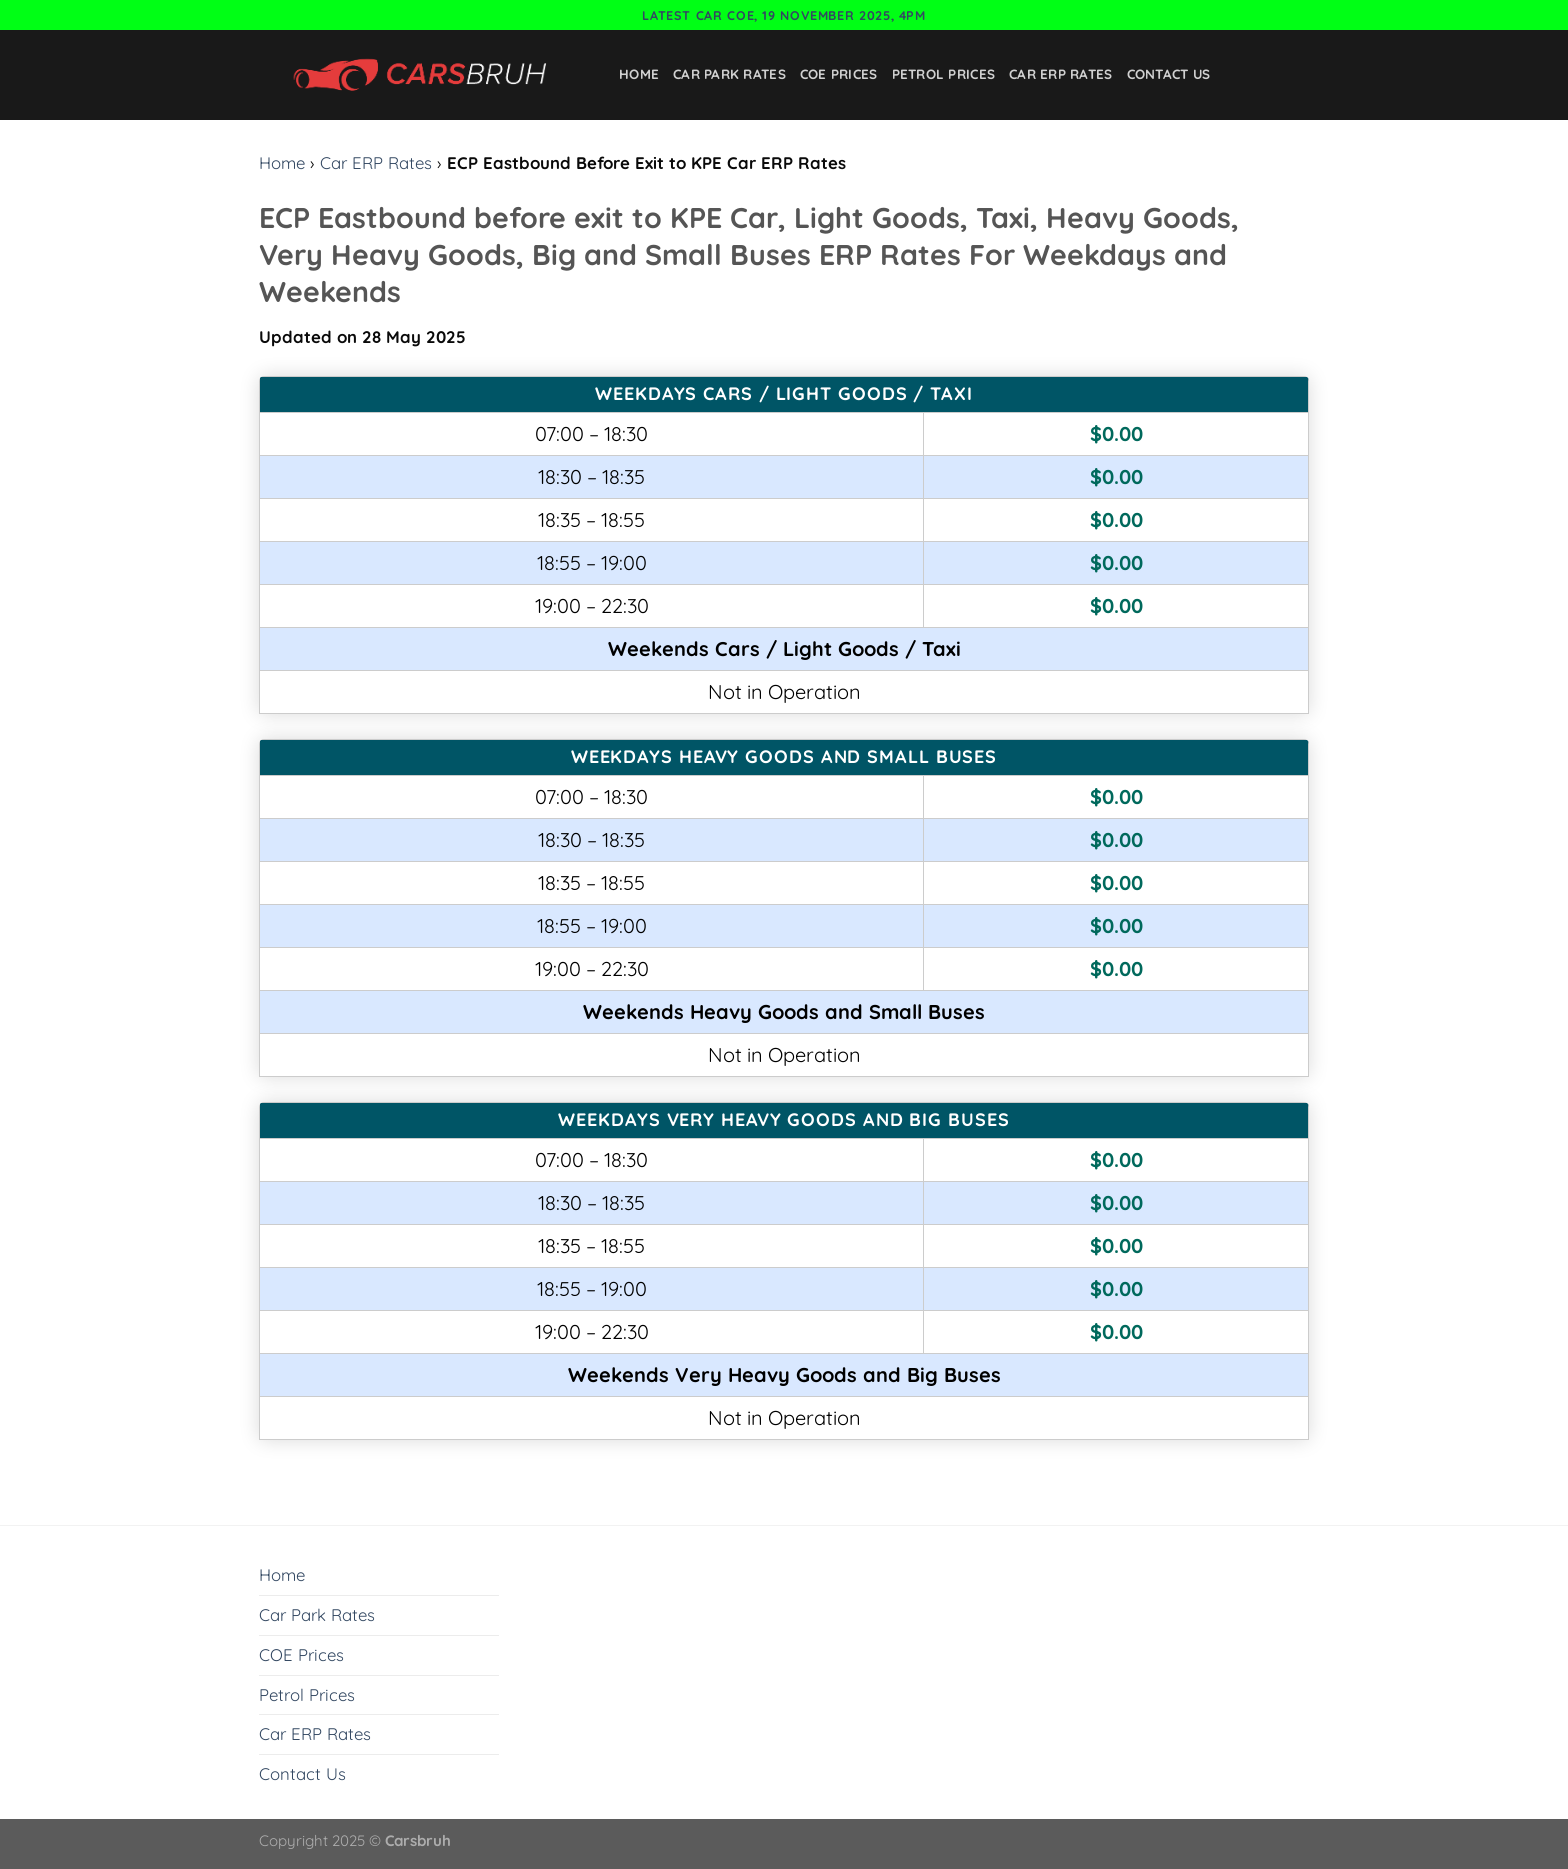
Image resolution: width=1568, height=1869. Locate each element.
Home (639, 74)
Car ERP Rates (1061, 74)
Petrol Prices (944, 74)
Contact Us (1169, 74)
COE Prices (839, 74)
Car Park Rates (729, 74)
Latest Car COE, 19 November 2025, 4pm (783, 15)
